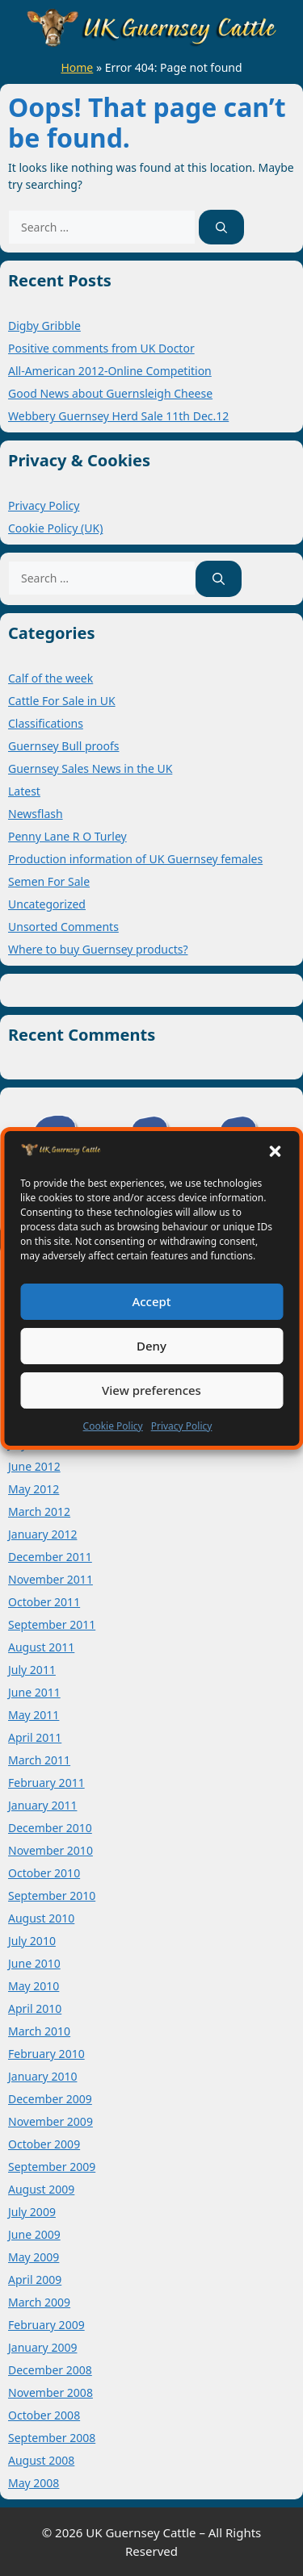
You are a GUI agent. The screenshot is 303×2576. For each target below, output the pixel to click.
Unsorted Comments (63, 926)
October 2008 (44, 2415)
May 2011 (33, 1714)
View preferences (151, 1390)
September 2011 (51, 1624)
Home (77, 67)
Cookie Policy (113, 1426)
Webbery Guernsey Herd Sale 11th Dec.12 (118, 416)
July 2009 (32, 2211)
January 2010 (42, 2076)
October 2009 (44, 2144)
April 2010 (34, 2008)
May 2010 (33, 1986)
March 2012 (39, 1511)
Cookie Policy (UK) (55, 528)
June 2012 (34, 1466)
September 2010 (51, 1895)
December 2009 (50, 2098)
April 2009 (34, 2279)
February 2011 (46, 1782)
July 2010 (32, 1940)
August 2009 (41, 2189)
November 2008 (50, 2392)
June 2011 (34, 1692)
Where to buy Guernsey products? (98, 949)
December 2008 (50, 2370)
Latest (24, 791)
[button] (275, 1151)
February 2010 (46, 2053)
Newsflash (35, 813)
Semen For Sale (49, 881)
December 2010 (50, 1827)
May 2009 (33, 2257)
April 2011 (34, 1737)
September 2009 (51, 2166)
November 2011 (50, 1579)
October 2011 (44, 1601)
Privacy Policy (182, 1426)
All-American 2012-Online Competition (110, 370)
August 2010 (41, 1918)
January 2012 (42, 1534)
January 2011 (42, 1805)
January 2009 (42, 2347)
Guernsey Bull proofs (63, 746)
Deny (151, 1346)
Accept (151, 1301)
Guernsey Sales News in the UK (90, 768)
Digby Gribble (44, 325)
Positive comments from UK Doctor (101, 348)
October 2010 (44, 1873)
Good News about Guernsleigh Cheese (110, 393)
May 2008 (33, 2482)
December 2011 (50, 1556)
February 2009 (46, 2324)
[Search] (221, 227)
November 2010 (50, 1850)
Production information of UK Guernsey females (135, 858)
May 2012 (33, 1489)
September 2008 (51, 2437)
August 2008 (41, 2460)
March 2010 (39, 2031)
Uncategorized (47, 904)
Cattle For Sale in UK (62, 700)
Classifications (45, 723)
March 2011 (39, 1760)
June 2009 (34, 2234)
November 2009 (50, 2121)
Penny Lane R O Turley (67, 836)
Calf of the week (50, 678)
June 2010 (34, 1963)
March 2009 (39, 2302)
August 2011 (41, 1647)
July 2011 (32, 1669)
